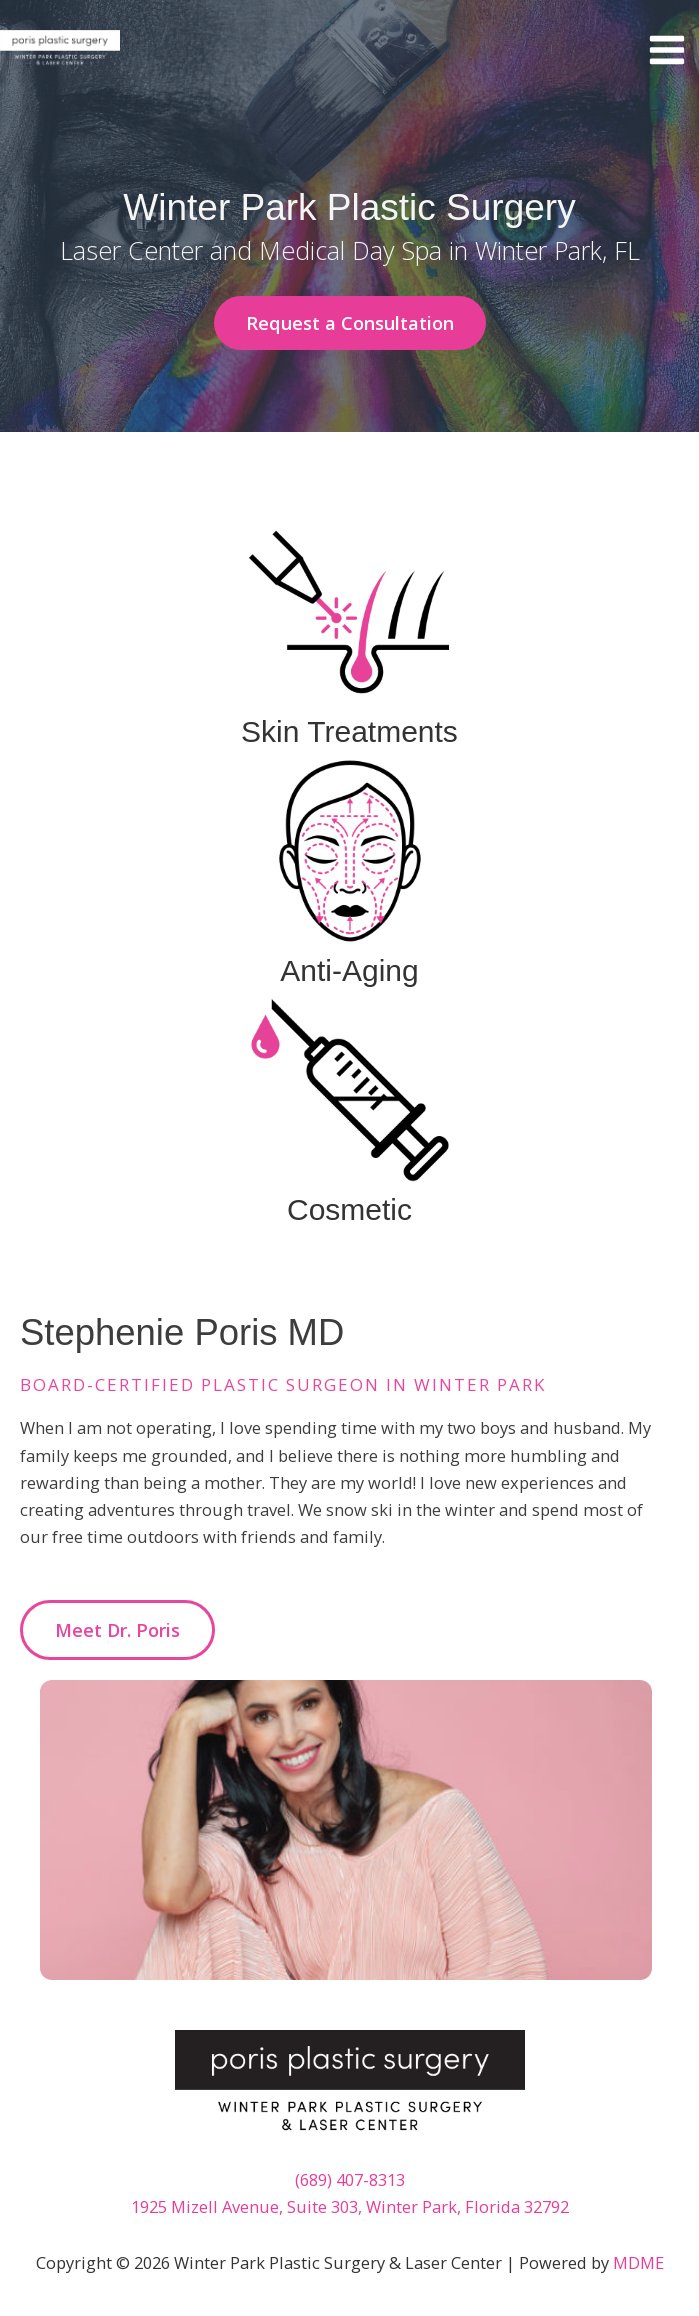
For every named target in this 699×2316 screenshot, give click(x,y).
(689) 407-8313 (350, 2179)
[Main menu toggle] (666, 50)
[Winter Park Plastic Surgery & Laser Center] (60, 49)
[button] (350, 323)
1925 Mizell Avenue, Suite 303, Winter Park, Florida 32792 (350, 2206)
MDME (638, 2262)
